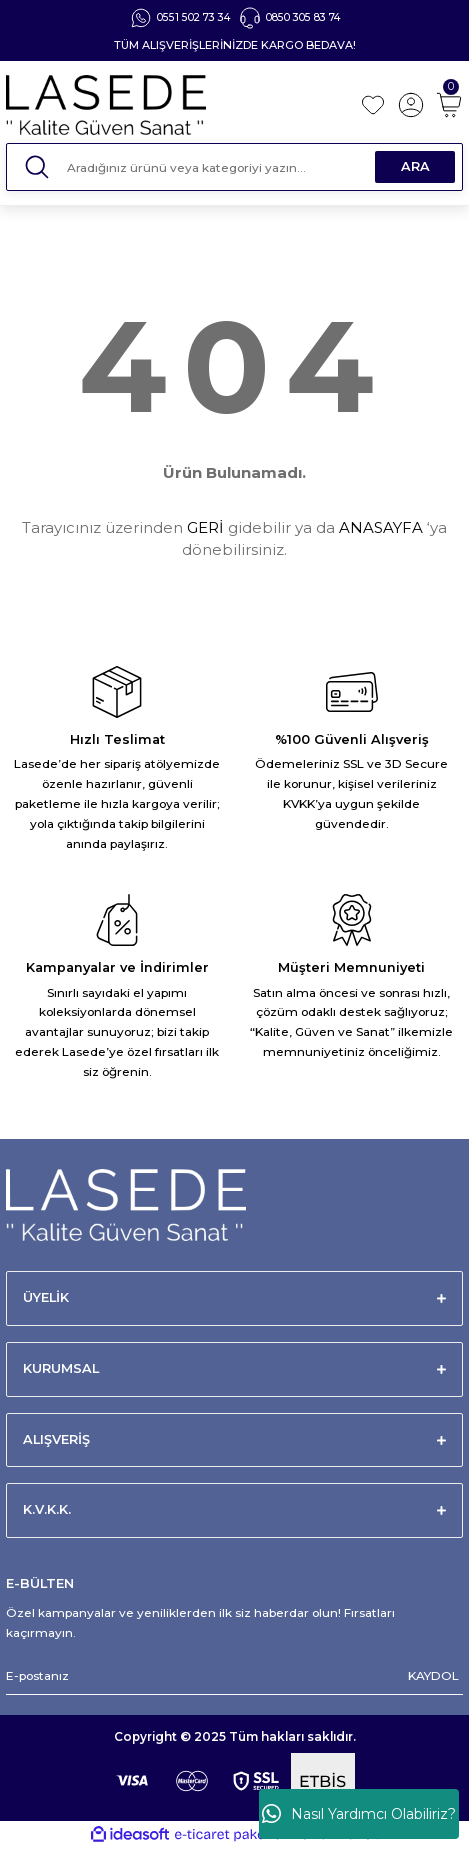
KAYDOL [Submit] (433, 1675)
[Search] (234, 167)
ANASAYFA (381, 527)
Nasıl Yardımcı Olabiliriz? (359, 1814)
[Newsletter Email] (234, 1676)
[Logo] (176, 105)
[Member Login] (411, 105)
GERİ (205, 527)
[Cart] (449, 105)
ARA (415, 166)
